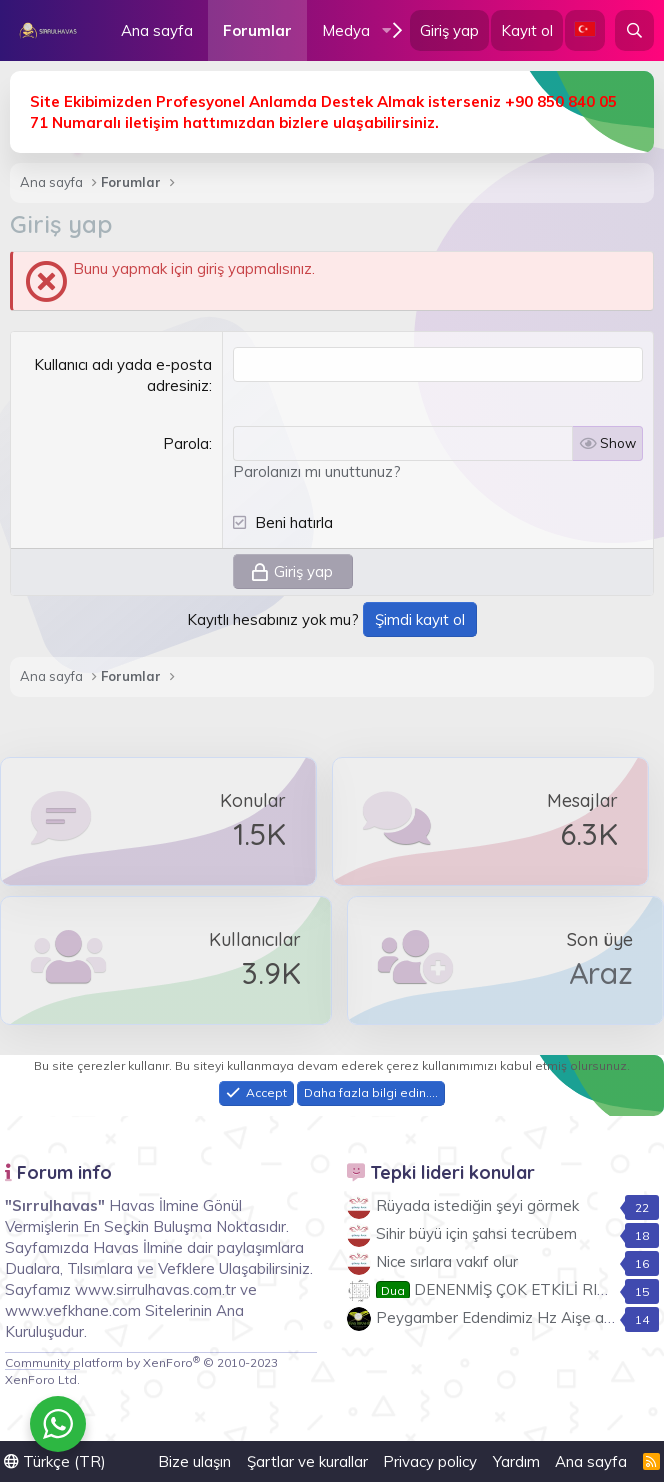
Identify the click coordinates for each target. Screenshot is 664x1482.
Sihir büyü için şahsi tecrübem (476, 1233)
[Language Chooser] (585, 30)
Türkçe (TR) (55, 1461)
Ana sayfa (157, 30)
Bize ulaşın (194, 1461)
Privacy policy (430, 1461)
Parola (186, 443)
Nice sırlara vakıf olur (447, 1261)
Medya (346, 30)
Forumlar (257, 30)
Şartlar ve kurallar (307, 1461)
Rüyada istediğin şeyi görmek (477, 1205)
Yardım (516, 1461)
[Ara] (634, 30)
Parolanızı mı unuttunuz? (317, 471)
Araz (601, 973)
